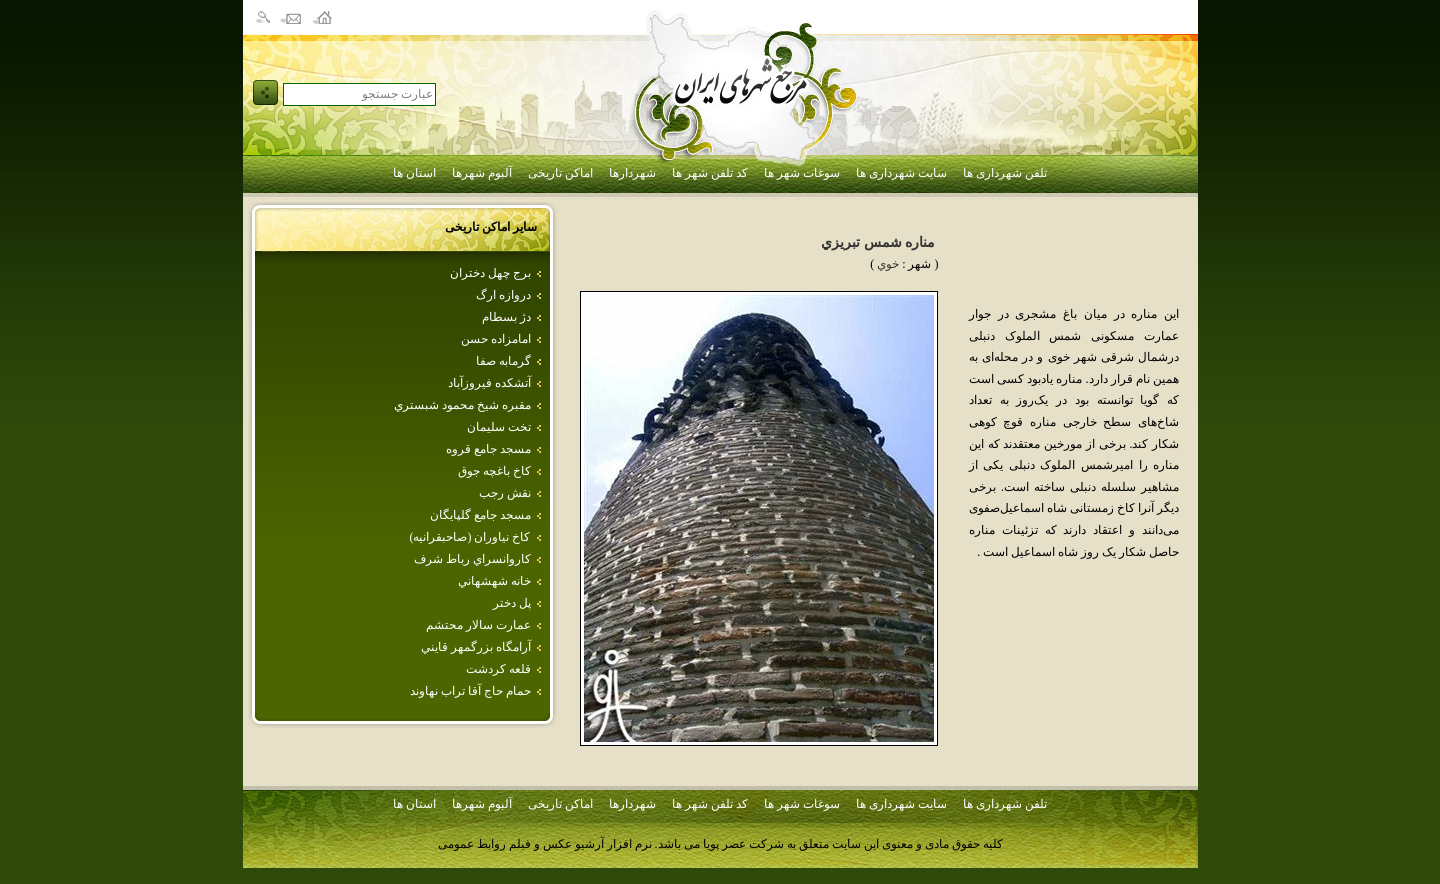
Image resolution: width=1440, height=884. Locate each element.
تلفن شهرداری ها (1005, 173)
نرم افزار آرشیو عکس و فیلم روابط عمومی (545, 844)
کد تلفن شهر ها (710, 173)
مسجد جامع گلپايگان (480, 515)
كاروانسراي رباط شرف (472, 559)
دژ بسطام (506, 317)
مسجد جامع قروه (488, 449)
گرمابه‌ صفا (503, 361)
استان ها (414, 173)
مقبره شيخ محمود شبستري (462, 405)
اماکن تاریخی (560, 173)
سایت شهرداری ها (901, 173)
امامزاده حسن (496, 339)
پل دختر (512, 603)
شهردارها (632, 173)
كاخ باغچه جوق (494, 471)
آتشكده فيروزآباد (489, 383)
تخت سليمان (499, 427)
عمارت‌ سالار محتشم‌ (478, 625)
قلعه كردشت (498, 669)
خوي (888, 264)
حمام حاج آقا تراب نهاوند (470, 691)
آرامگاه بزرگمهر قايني (476, 647)
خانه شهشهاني (494, 581)
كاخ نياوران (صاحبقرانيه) (470, 537)
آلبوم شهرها (482, 173)
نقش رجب (505, 493)
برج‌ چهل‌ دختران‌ (490, 273)
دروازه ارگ (503, 295)
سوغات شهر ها (802, 173)
